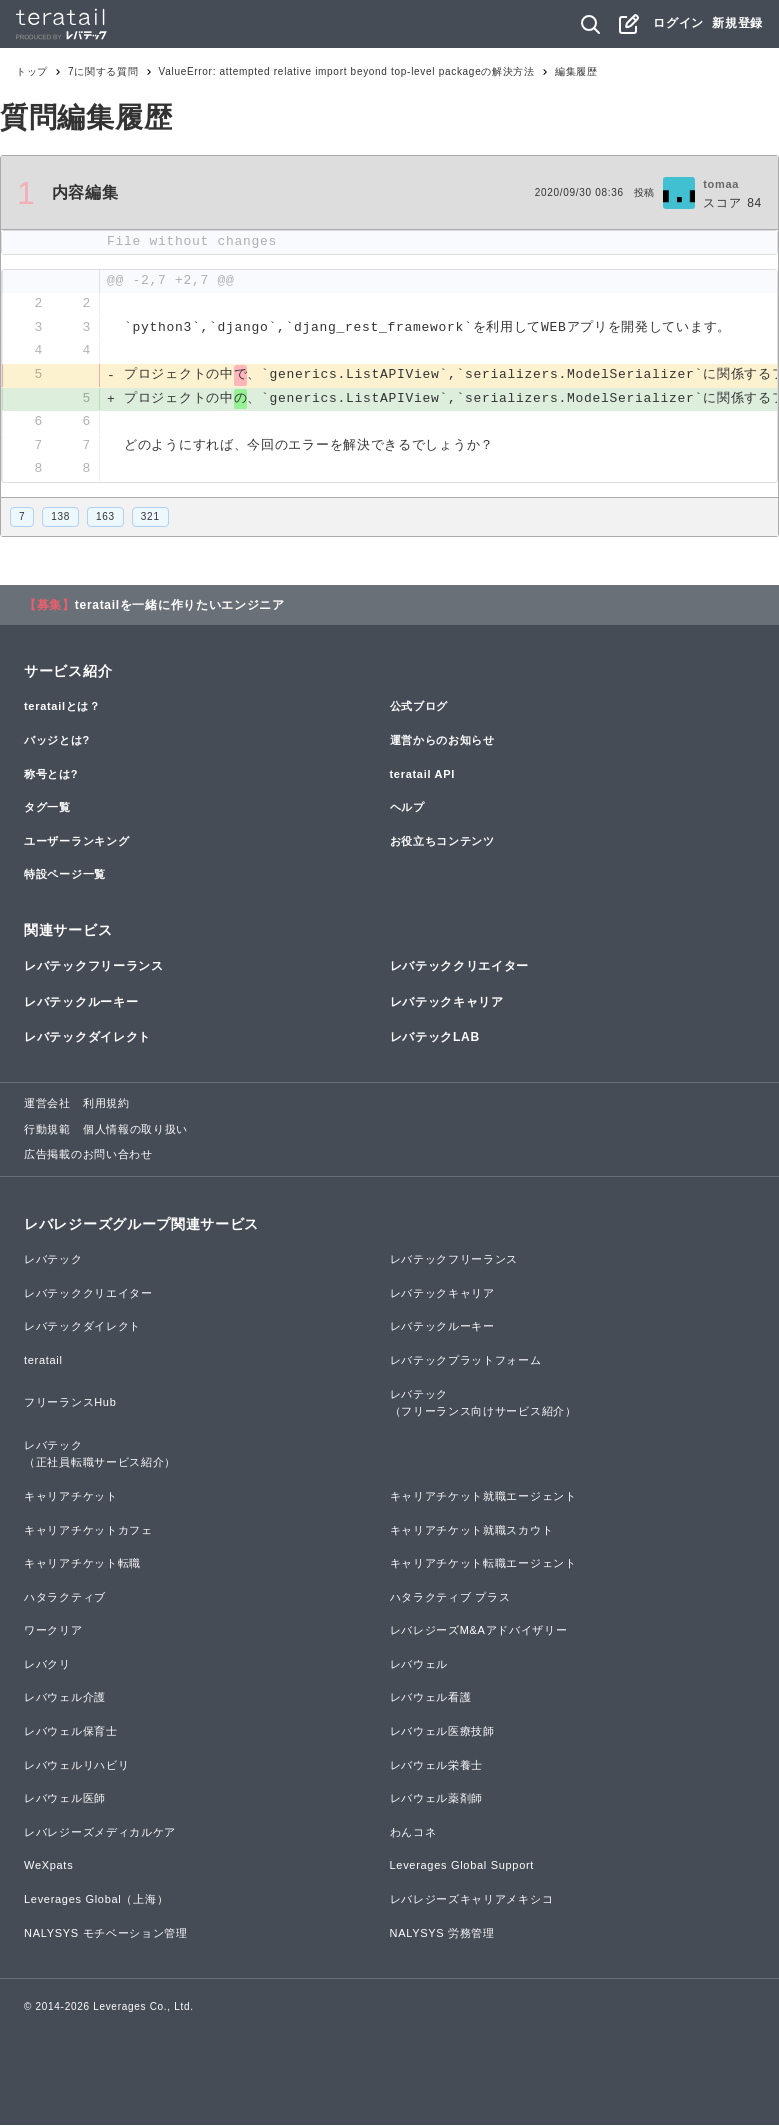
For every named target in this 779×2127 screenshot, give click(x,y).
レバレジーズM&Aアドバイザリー (479, 1632)
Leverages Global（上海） (96, 1901)
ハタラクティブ (65, 1599)
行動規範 (47, 1131)
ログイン (678, 23)
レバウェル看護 (431, 1700)
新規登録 (737, 23)
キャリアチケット (71, 1498)
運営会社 (47, 1105)
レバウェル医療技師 (442, 1733)
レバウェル (419, 1666)
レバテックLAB (435, 1039)
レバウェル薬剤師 (437, 1800)
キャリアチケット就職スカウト (472, 1532)
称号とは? (51, 776)
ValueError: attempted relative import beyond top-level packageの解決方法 (347, 71)
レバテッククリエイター (460, 969)
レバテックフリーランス (94, 969)
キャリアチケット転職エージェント (483, 1565)
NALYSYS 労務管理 (442, 1935)
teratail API (422, 776)
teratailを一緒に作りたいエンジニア (180, 607)
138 (60, 518)
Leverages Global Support (462, 1868)
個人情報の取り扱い (135, 1131)
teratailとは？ (62, 709)
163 (105, 518)
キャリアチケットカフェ (88, 1532)
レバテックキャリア (447, 1004)
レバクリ (47, 1666)
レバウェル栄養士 (437, 1767)
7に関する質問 (103, 71)
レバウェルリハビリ (76, 1767)
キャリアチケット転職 (82, 1565)
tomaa (721, 184)
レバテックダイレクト (87, 1039)
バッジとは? (57, 742)
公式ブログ (419, 709)
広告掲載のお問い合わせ (88, 1156)
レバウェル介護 (65, 1700)
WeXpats (48, 1868)
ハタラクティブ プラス (450, 1599)
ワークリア (53, 1632)
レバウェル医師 (65, 1800)
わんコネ (413, 1834)
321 (150, 518)
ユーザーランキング (76, 843)
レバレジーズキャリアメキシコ (472, 1901)
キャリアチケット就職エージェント (483, 1498)
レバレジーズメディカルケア (100, 1834)
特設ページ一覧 (65, 877)
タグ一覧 (47, 809)
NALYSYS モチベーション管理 (106, 1935)
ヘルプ (407, 809)
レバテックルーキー (81, 1004)
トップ (32, 71)
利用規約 (106, 1105)
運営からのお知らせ (442, 742)
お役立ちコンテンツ (442, 843)
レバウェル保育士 (71, 1733)
